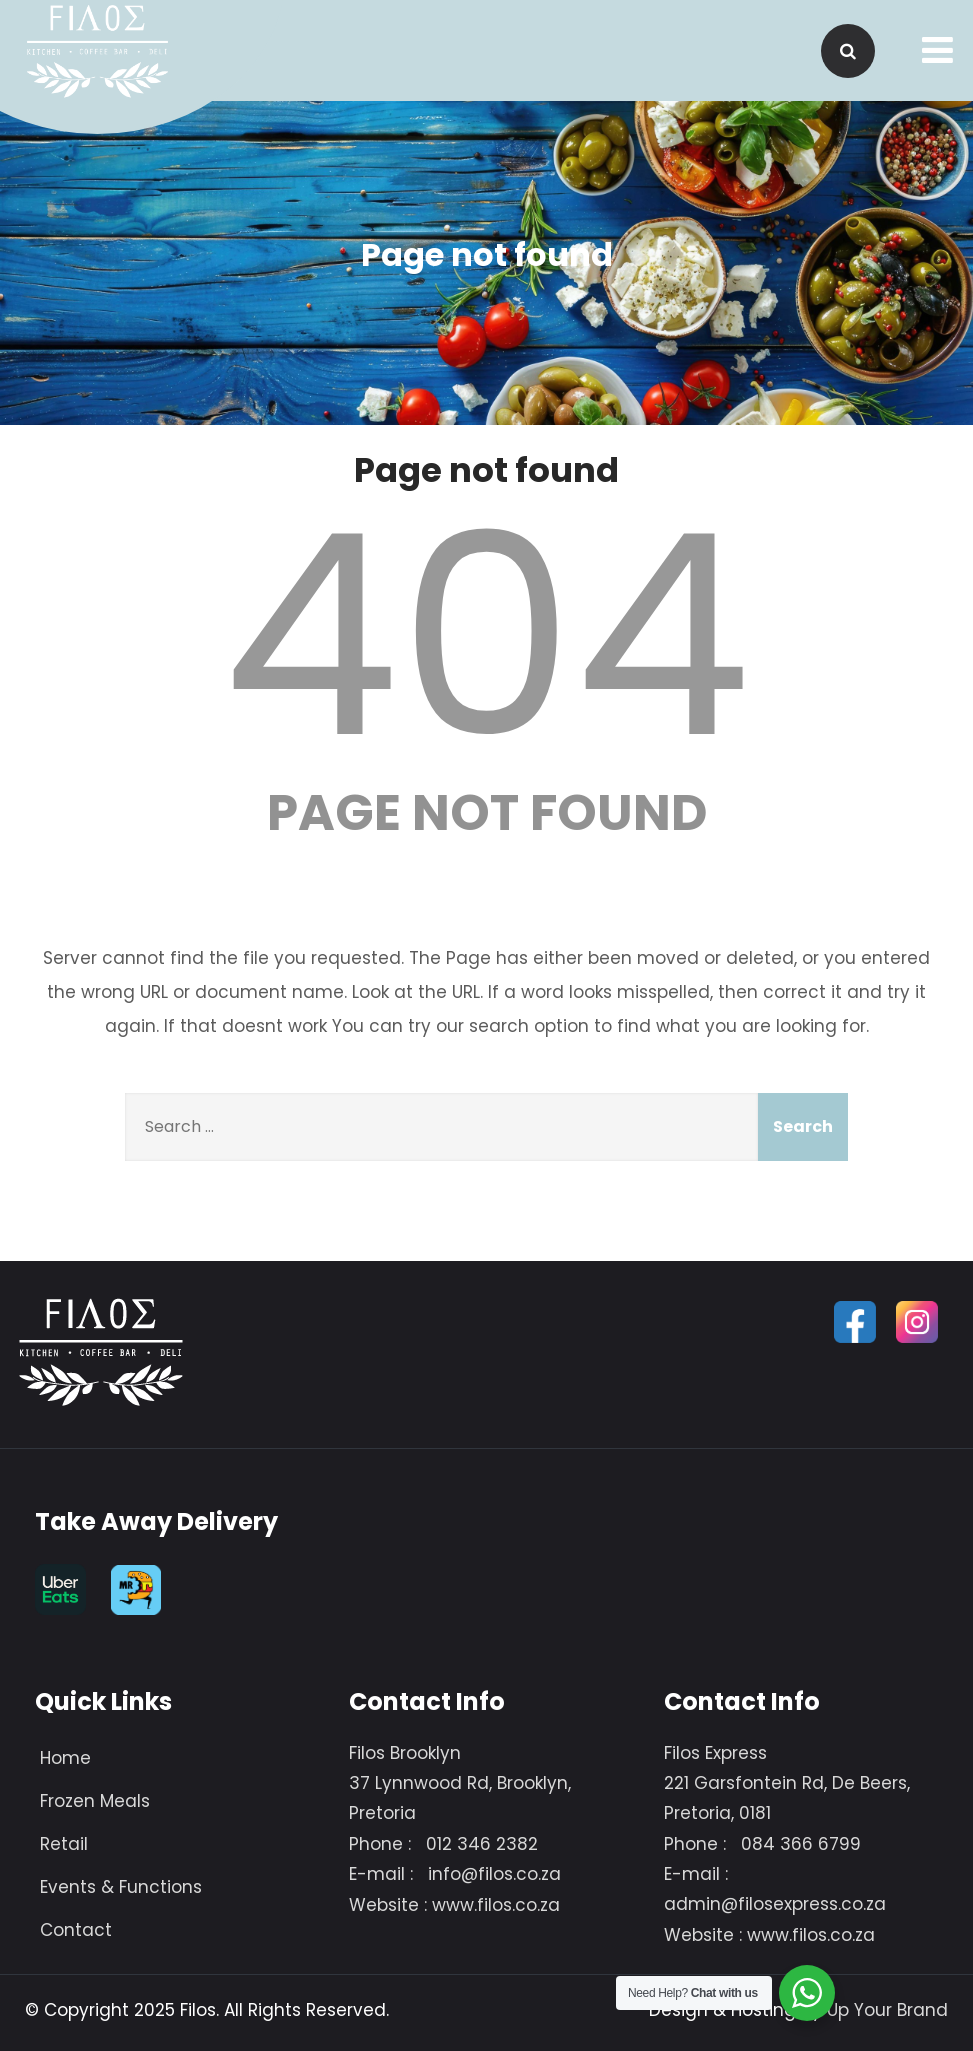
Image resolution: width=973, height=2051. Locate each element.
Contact (76, 1930)
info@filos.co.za (494, 1874)
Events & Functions (121, 1887)
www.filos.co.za (496, 1905)
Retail (64, 1844)
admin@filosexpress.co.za (775, 1904)
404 (487, 636)
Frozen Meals (95, 1801)
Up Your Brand (887, 2010)
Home (65, 1758)
